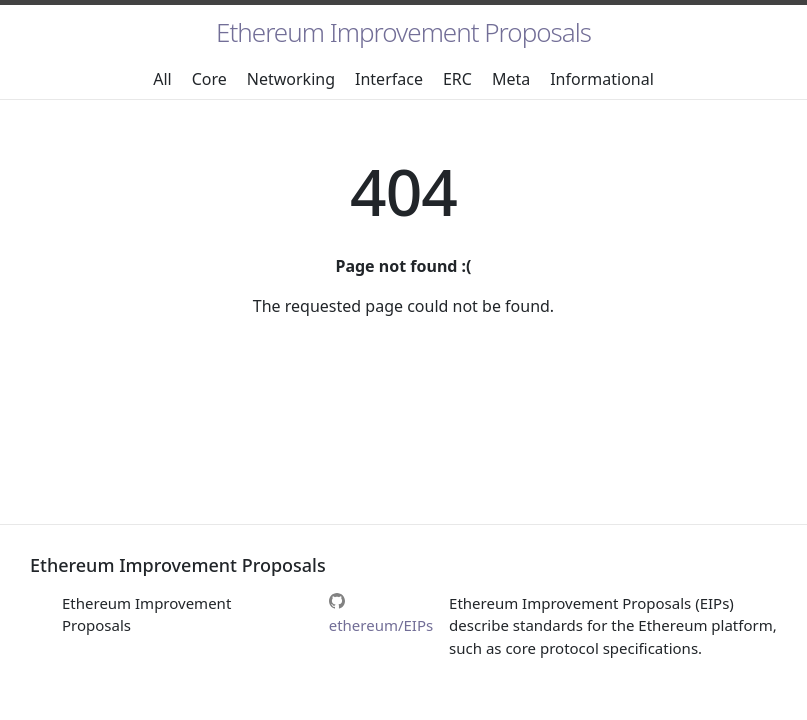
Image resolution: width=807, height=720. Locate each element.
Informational (602, 79)
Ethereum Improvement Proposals (403, 32)
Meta (511, 79)
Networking (291, 79)
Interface (389, 79)
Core (209, 79)
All (162, 79)
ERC (457, 79)
